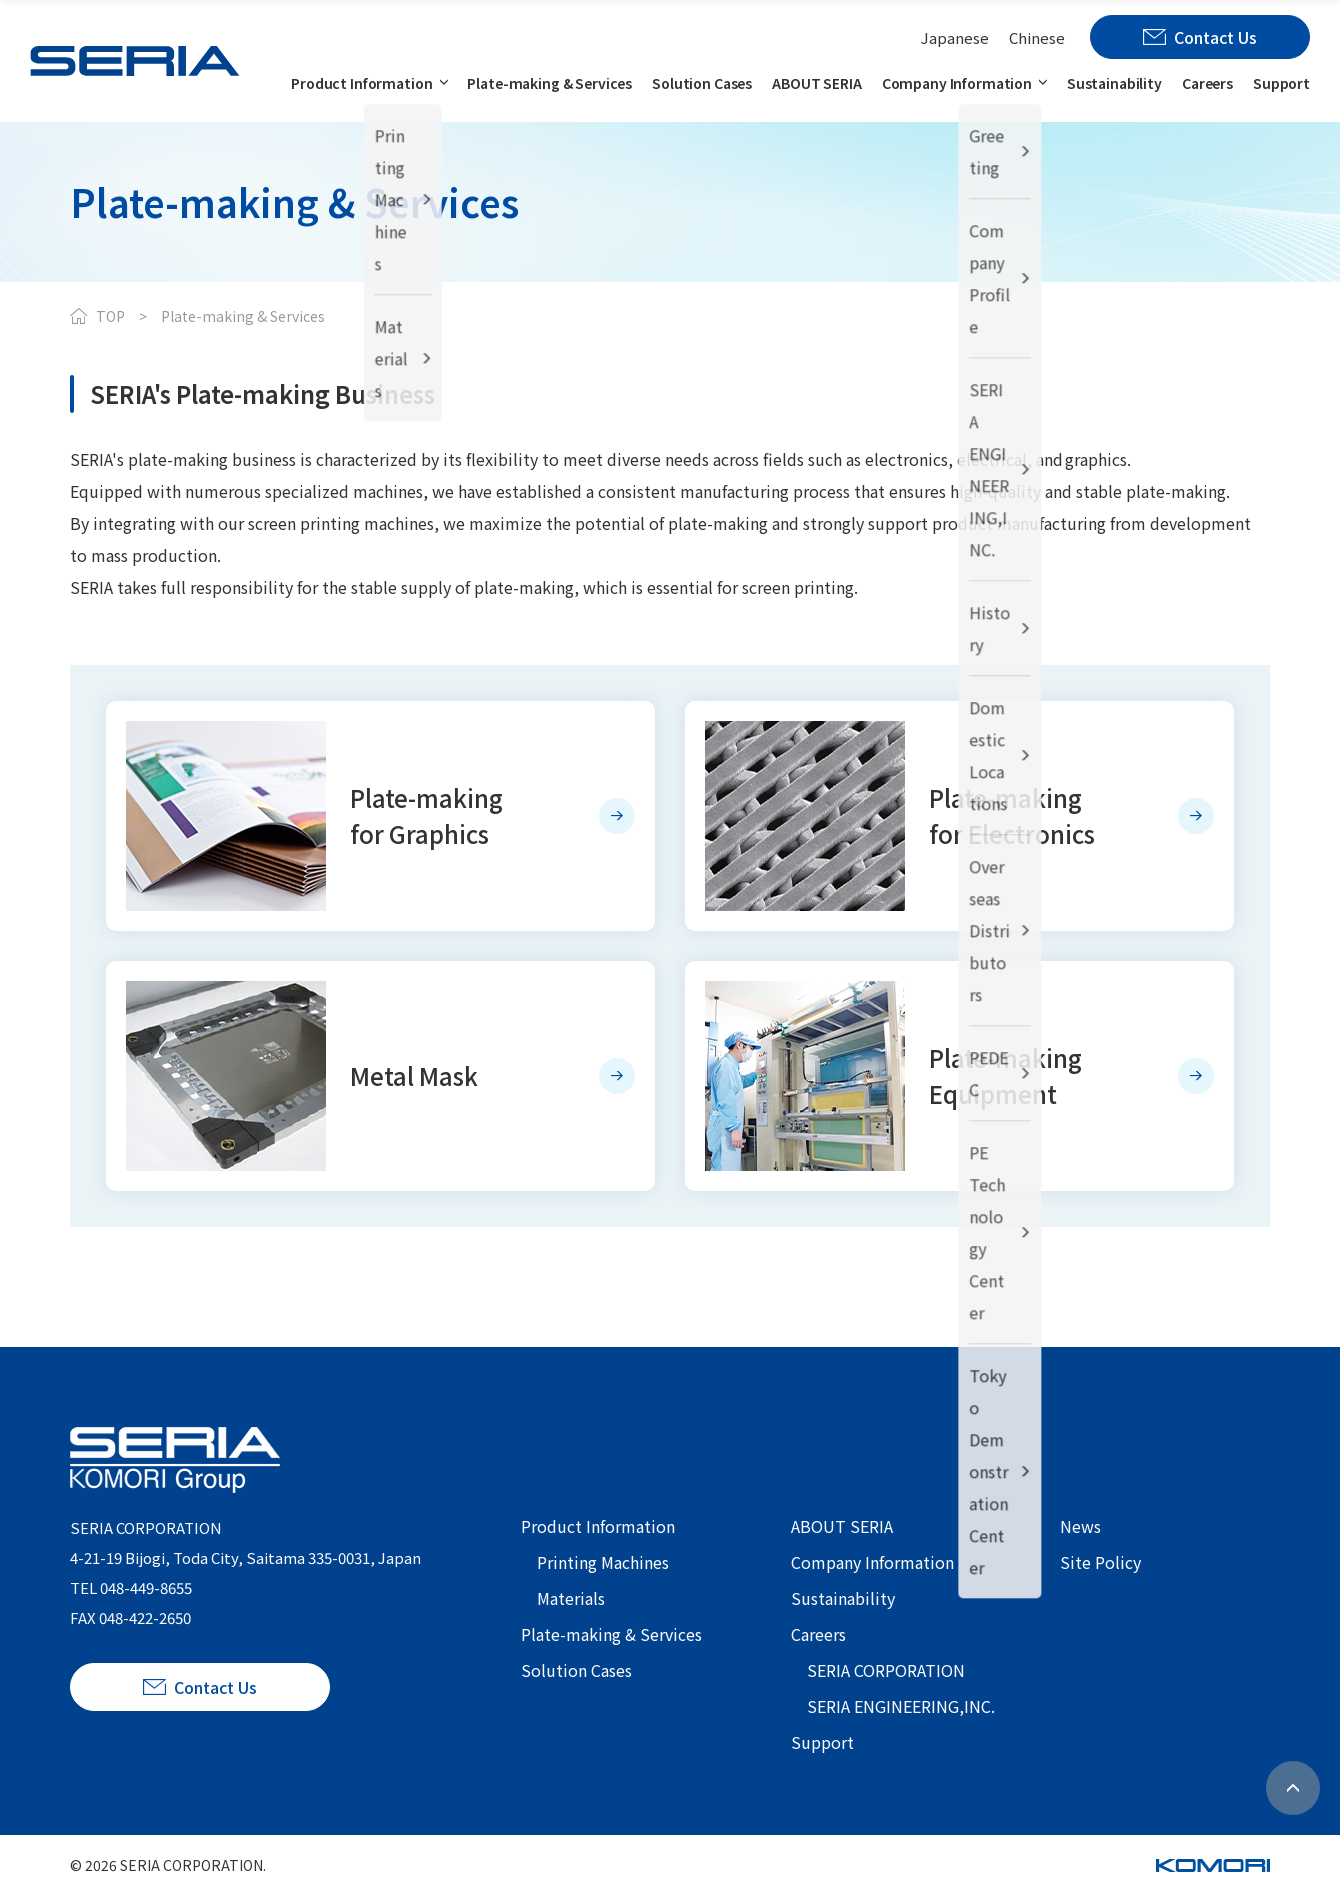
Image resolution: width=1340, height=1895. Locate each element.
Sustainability (1114, 83)
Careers (1207, 83)
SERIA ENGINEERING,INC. (901, 1706)
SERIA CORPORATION (886, 1670)
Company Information (957, 83)
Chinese (1037, 37)
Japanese (955, 37)
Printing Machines (603, 1562)
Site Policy (1100, 1562)
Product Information (361, 83)
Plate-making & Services (549, 83)
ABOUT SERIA (816, 83)
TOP (110, 316)
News (1080, 1526)
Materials (571, 1598)
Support (1281, 83)
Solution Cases (702, 83)
